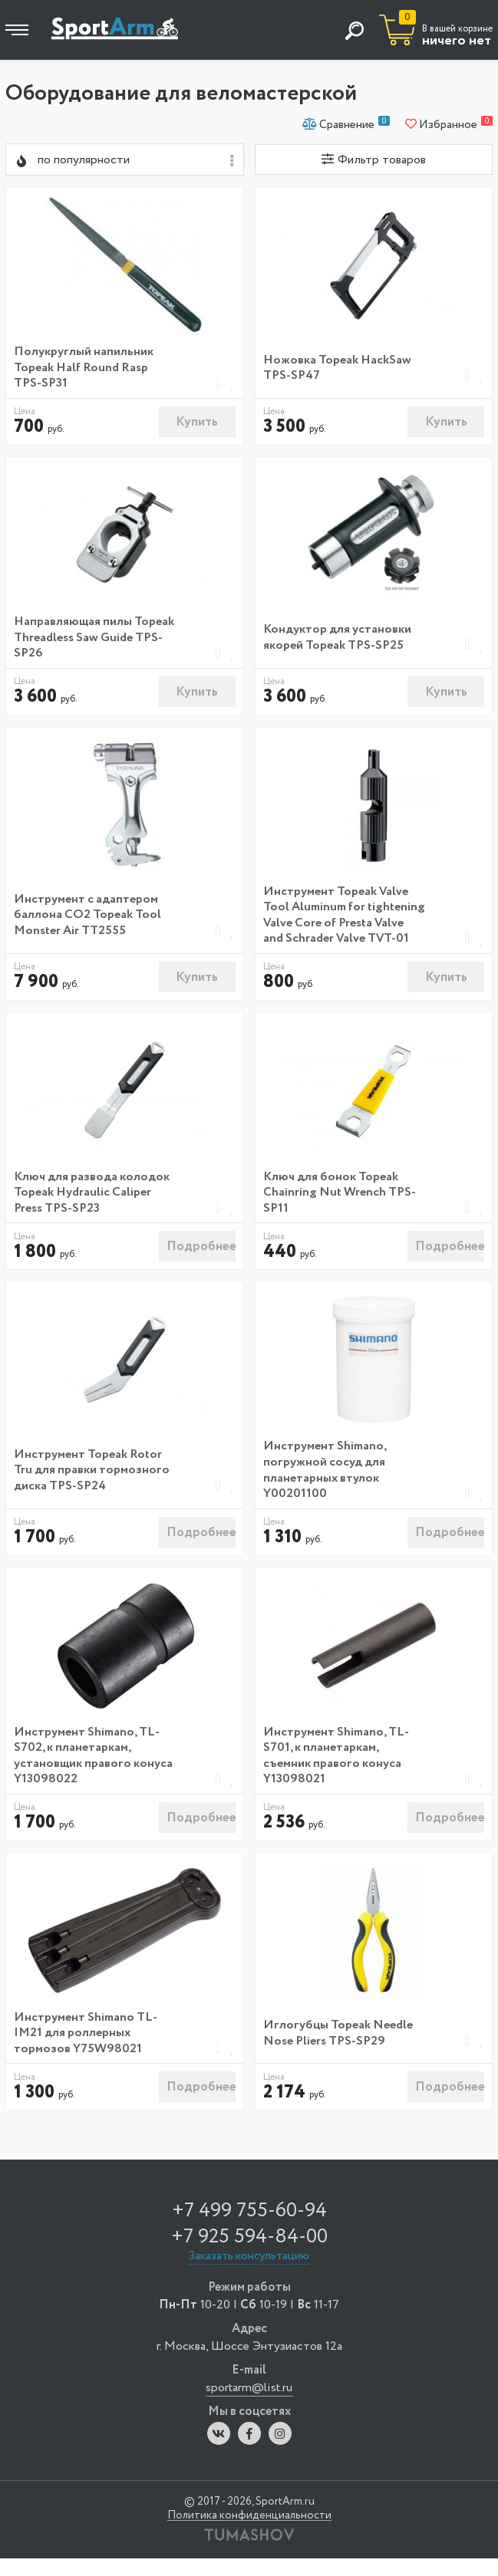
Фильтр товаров (374, 160)
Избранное (449, 124)
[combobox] (124, 159)
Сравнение (346, 124)
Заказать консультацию (249, 2273)
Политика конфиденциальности (249, 2533)
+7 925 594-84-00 (249, 2253)
